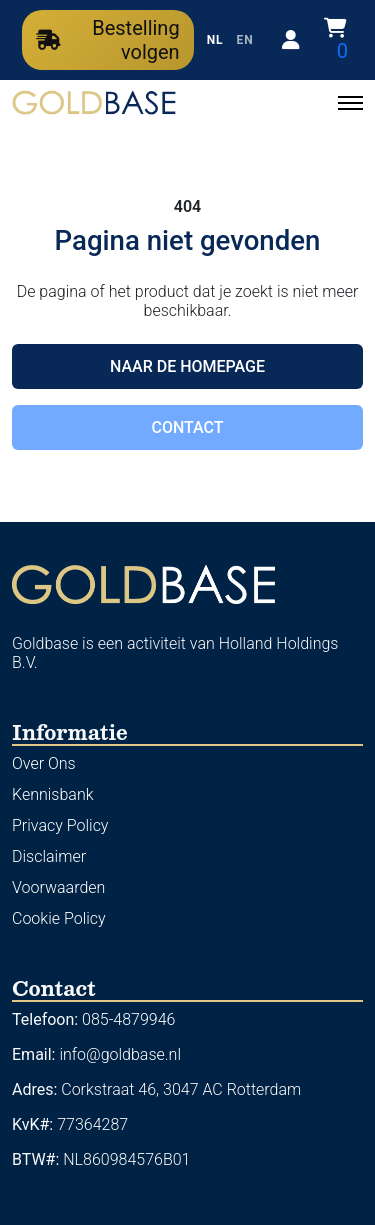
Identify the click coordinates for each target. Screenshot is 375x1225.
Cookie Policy (59, 918)
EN (245, 40)
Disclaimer (49, 856)
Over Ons (44, 763)
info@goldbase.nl (120, 1054)
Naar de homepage (187, 366)
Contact (187, 427)
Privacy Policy (60, 825)
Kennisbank (53, 794)
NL (215, 40)
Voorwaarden (58, 887)
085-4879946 (128, 1019)
